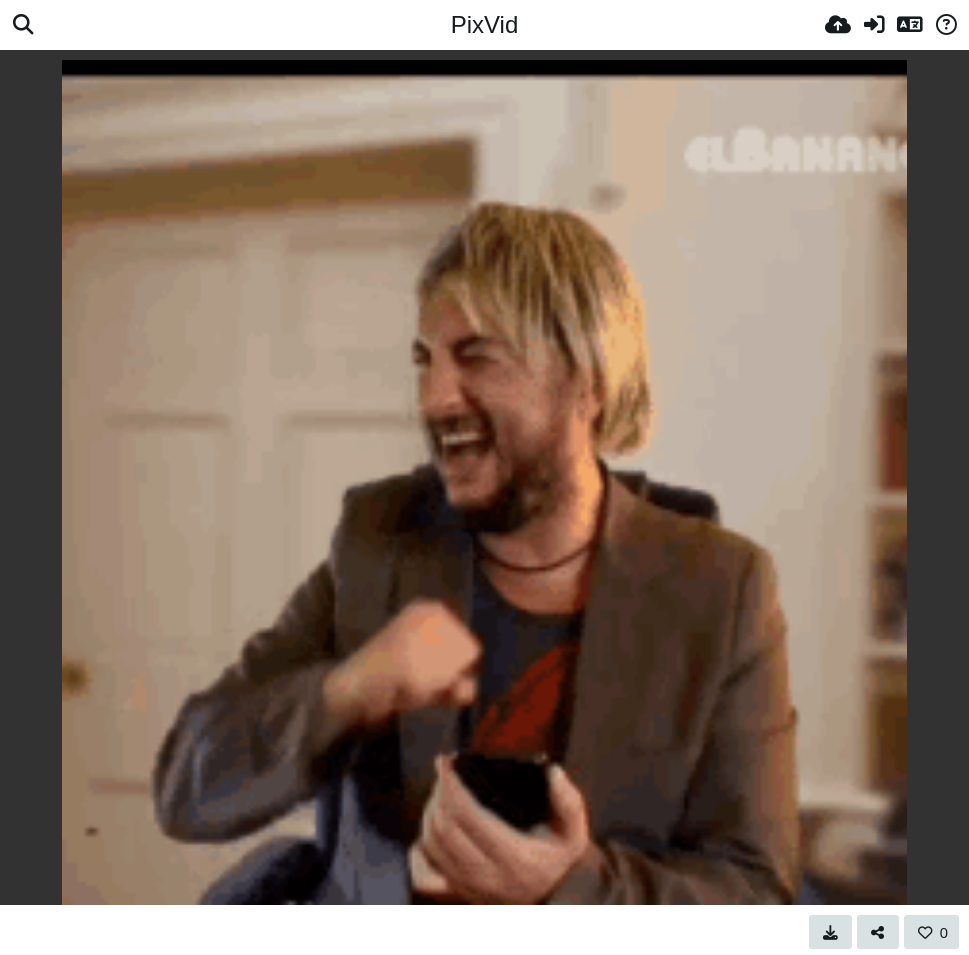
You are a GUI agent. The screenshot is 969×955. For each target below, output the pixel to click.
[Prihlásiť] (874, 25)
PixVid (485, 24)
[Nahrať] (838, 25)
